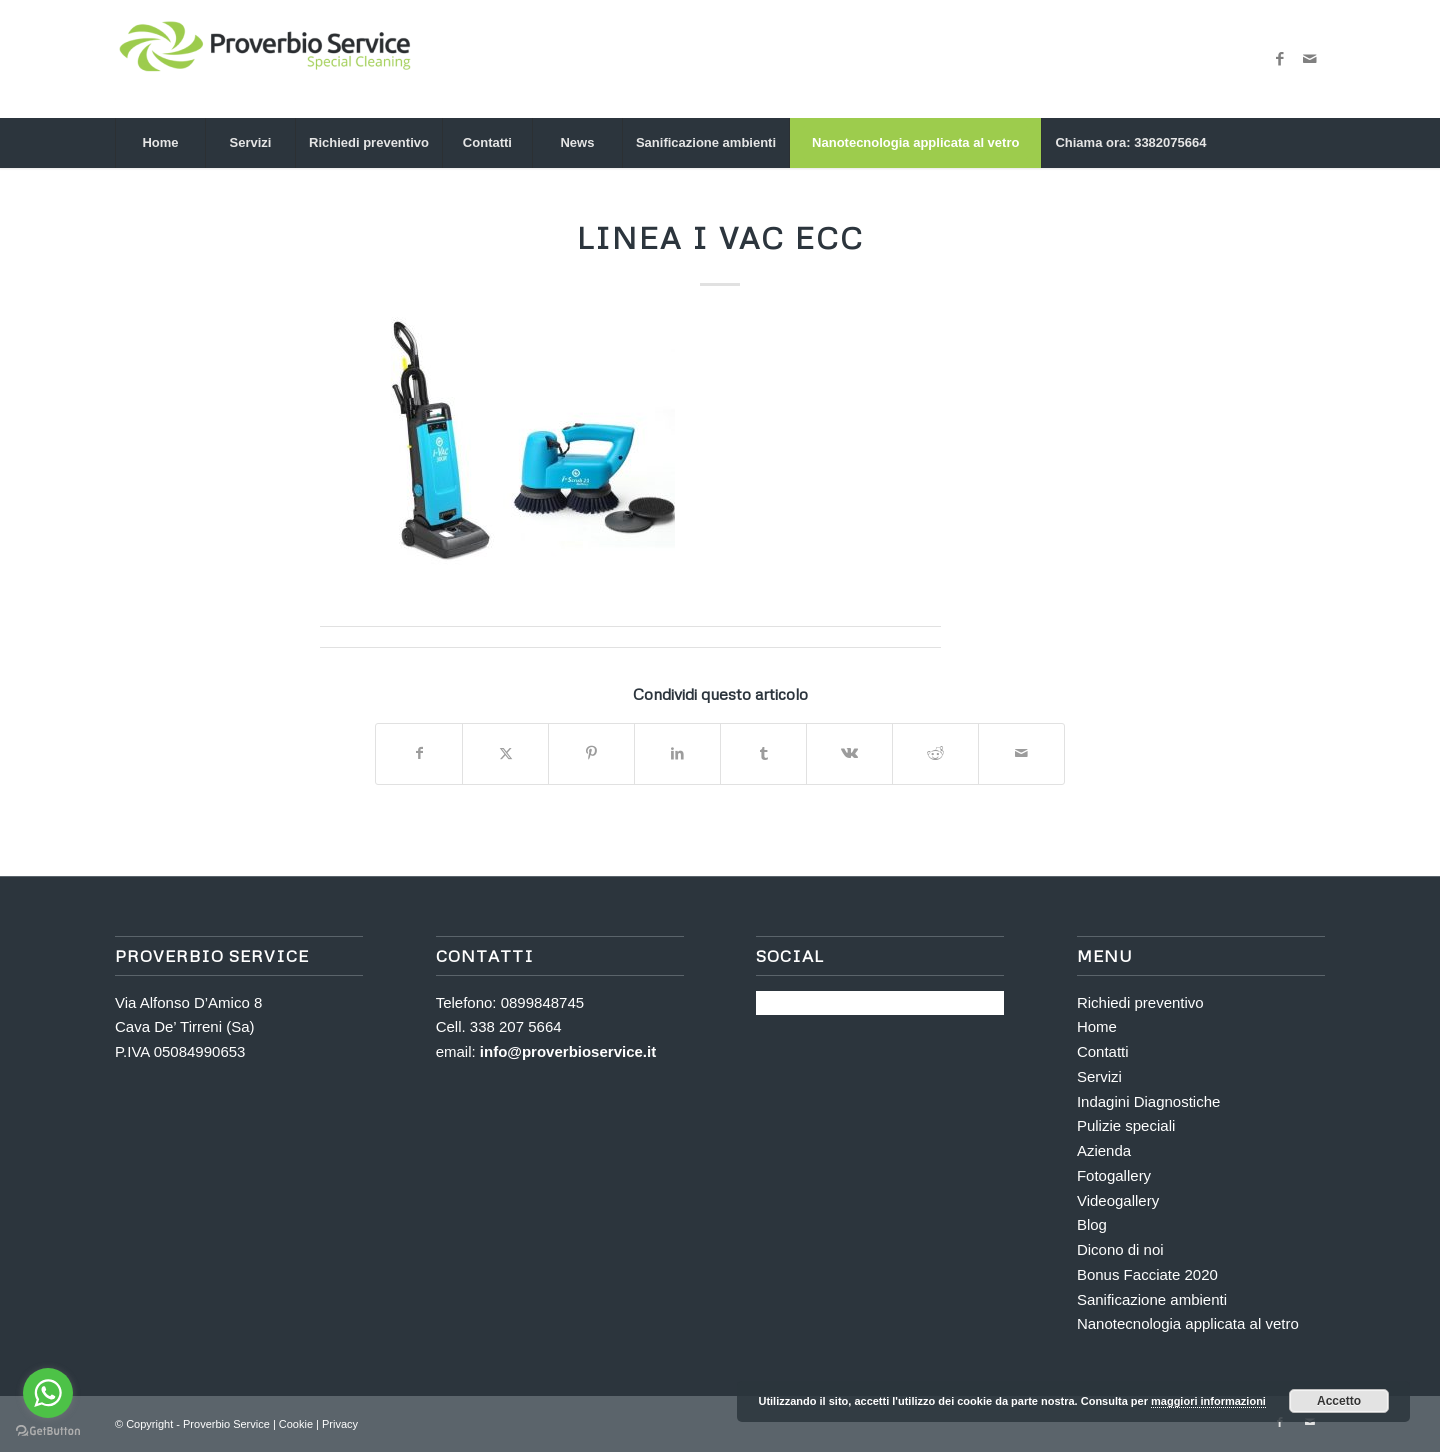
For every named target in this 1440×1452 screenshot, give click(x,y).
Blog (1092, 1224)
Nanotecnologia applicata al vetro (1188, 1323)
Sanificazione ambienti (1152, 1299)
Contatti (1103, 1051)
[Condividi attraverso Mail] (1021, 753)
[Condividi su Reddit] (935, 753)
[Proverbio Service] (265, 59)
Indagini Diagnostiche (1148, 1101)
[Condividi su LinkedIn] (677, 753)
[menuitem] (160, 143)
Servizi (1099, 1076)
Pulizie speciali (1126, 1125)
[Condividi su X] (505, 753)
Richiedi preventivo (1140, 1002)
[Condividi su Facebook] (419, 753)
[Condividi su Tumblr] (763, 753)
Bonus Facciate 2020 (1147, 1274)
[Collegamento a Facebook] (1280, 59)
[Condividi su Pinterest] (591, 753)
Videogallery (1118, 1200)
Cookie (297, 1424)
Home (1097, 1026)
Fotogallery (1114, 1175)
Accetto (1339, 1401)
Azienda (1104, 1150)
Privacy (340, 1424)
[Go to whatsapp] (48, 1393)
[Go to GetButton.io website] (48, 1431)
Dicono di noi (1120, 1249)
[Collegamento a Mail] (1310, 59)
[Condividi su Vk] (849, 753)
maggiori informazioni (1208, 1401)
